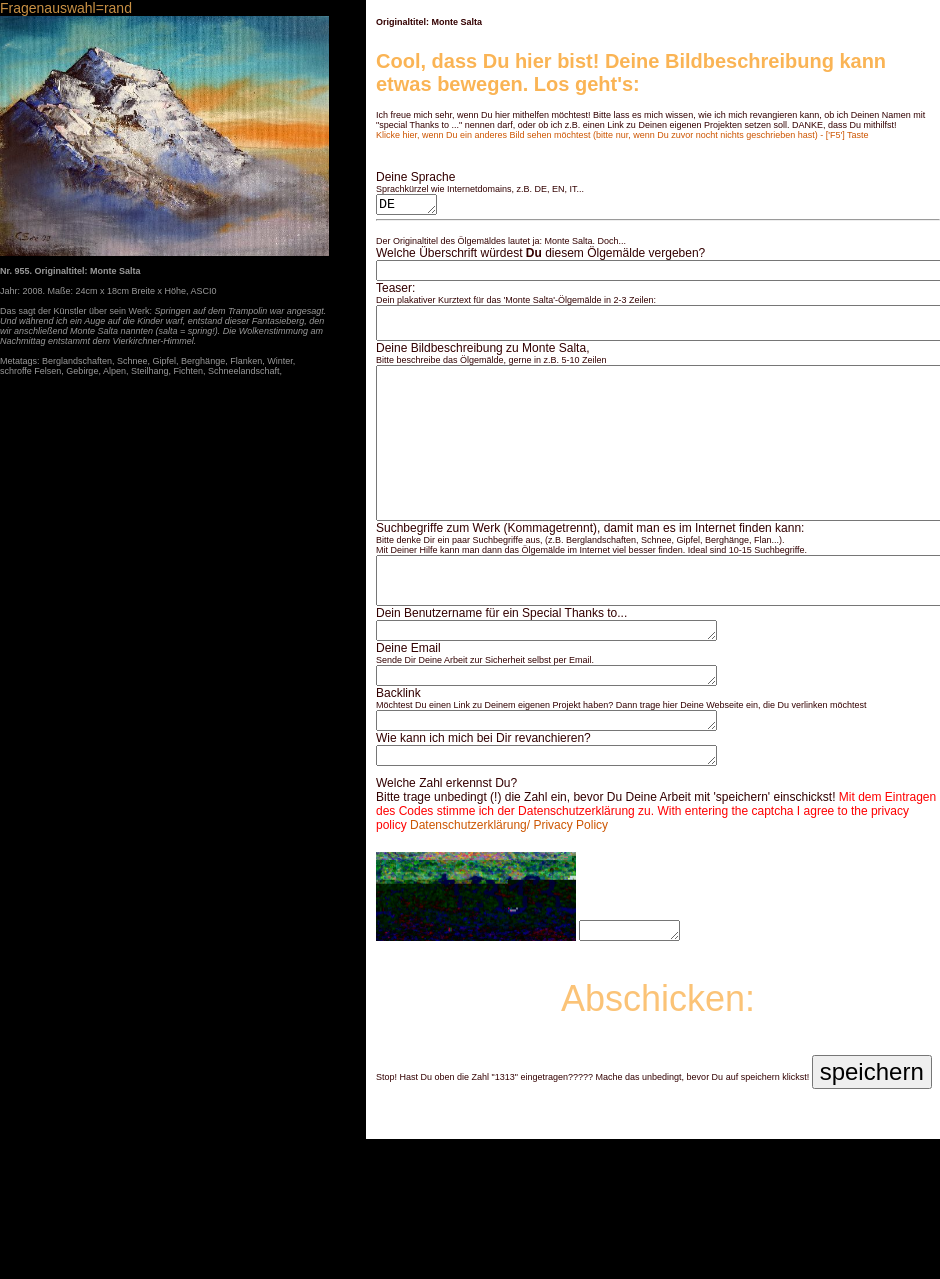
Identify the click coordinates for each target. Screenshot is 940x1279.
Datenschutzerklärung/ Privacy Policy (509, 888)
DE (409, 206)
